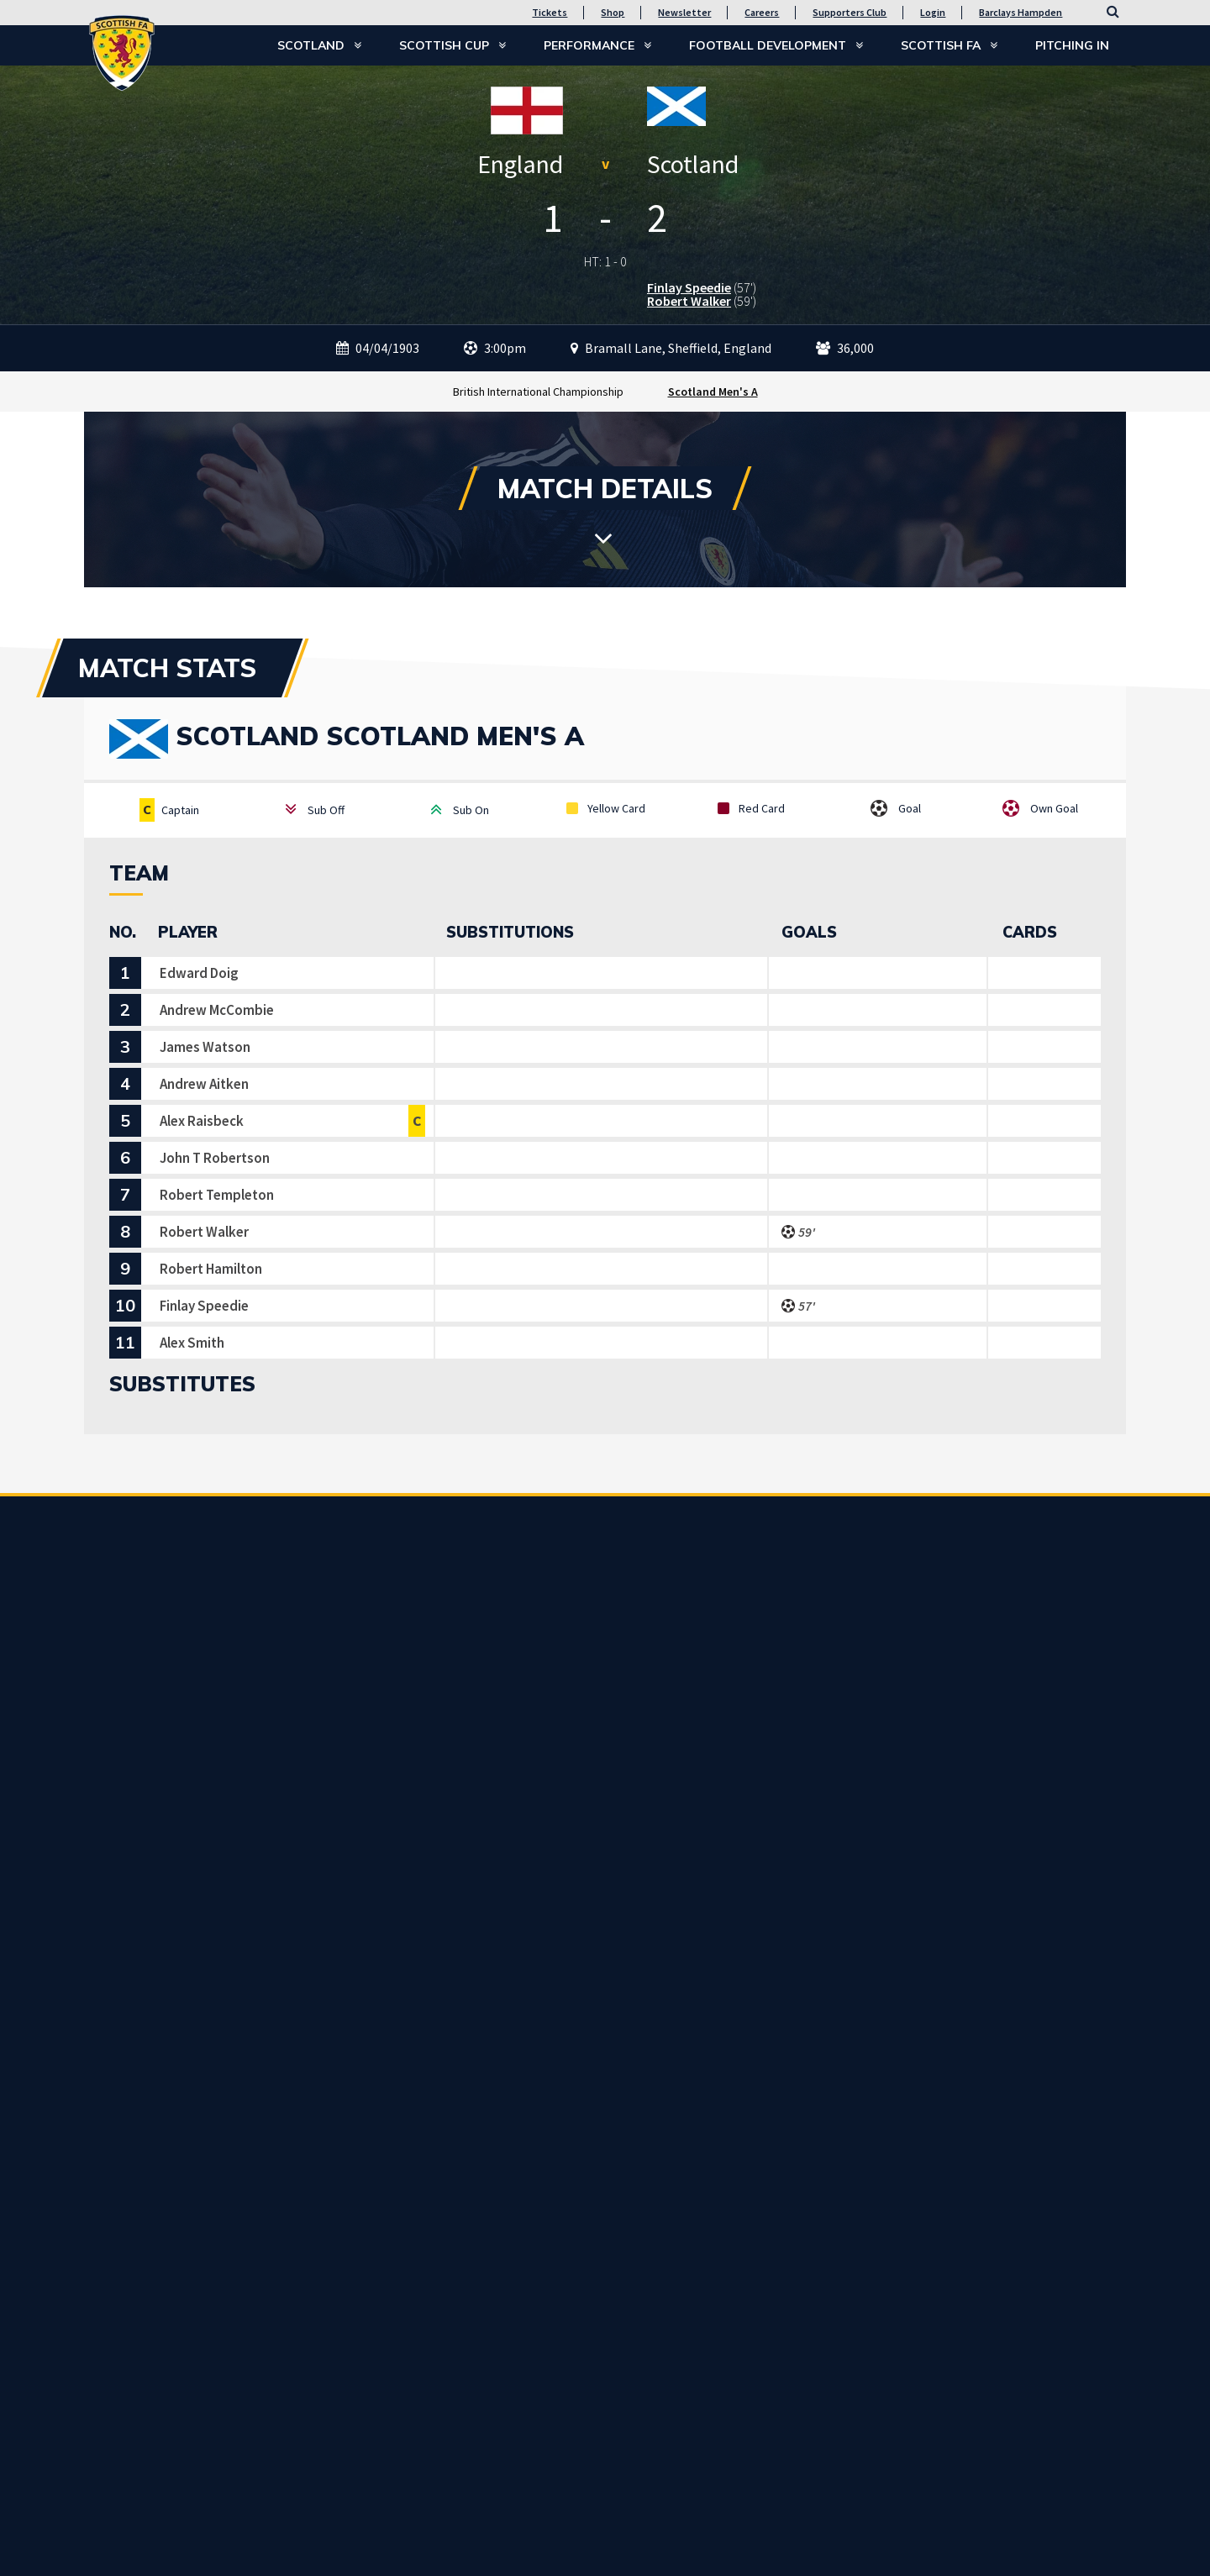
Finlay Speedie (689, 287)
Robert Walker (689, 300)
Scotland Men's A (713, 391)
